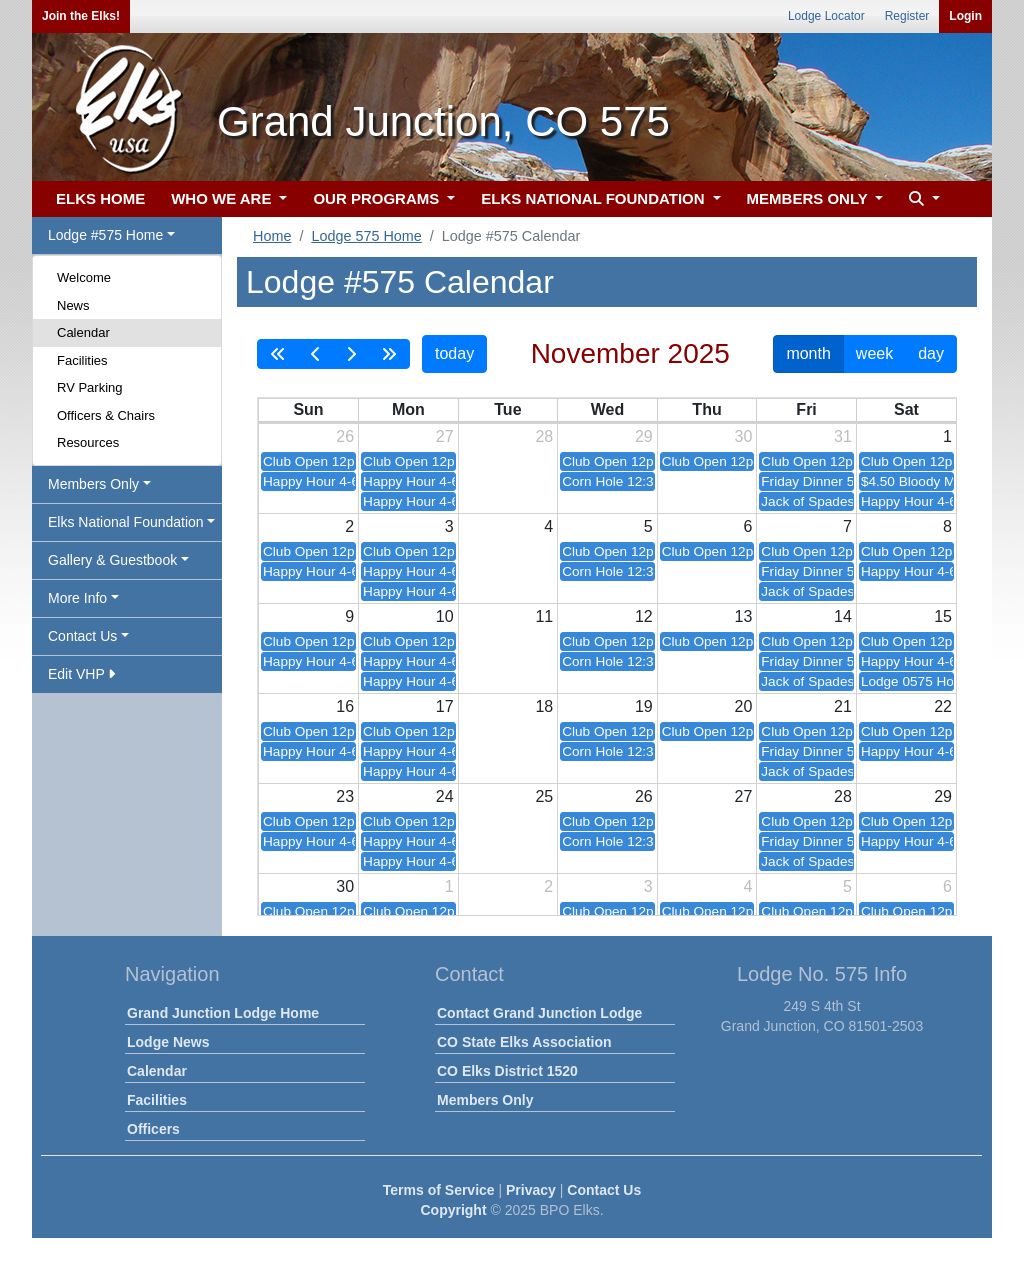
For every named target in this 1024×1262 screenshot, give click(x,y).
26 (345, 436)
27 (445, 436)
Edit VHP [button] (81, 674)
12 (644, 616)
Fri (806, 409)
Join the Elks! (81, 16)
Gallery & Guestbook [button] (112, 560)
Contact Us (604, 1190)
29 (644, 436)
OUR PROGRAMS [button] (378, 198)
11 (544, 616)
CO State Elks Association (524, 1042)
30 (744, 436)
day (931, 353)
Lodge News (168, 1042)
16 (345, 706)
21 (843, 706)
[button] (922, 199)
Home (272, 236)
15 (943, 616)
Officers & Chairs (106, 415)
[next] (351, 354)
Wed (607, 409)
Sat (906, 409)
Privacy (531, 1190)
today (454, 353)
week (874, 353)
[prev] (316, 354)
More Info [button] (77, 598)
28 (544, 436)
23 (345, 796)
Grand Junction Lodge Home (223, 1013)
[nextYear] (389, 354)
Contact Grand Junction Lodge (539, 1013)
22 (943, 706)
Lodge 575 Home (366, 236)
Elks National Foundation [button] (126, 522)
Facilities (82, 360)
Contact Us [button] (82, 636)
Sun (308, 409)
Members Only (485, 1100)
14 (843, 616)
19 (644, 706)
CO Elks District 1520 (507, 1071)
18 (544, 706)
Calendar (83, 332)
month (808, 353)
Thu (706, 409)
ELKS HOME (100, 198)
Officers (153, 1129)
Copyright (453, 1210)
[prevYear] (278, 354)
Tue (507, 409)
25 (544, 796)
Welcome (84, 277)
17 (445, 706)
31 (843, 436)
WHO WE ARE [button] (223, 198)
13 (744, 616)
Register (907, 16)
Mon (408, 409)
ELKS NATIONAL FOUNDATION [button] (595, 198)
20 (744, 706)
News (73, 305)
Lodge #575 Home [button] (105, 235)
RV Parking (90, 387)
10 (445, 616)
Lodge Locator (826, 16)
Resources (88, 442)
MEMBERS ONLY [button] (809, 198)
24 (445, 796)
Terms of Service (439, 1190)
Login (965, 16)
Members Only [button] (93, 484)
